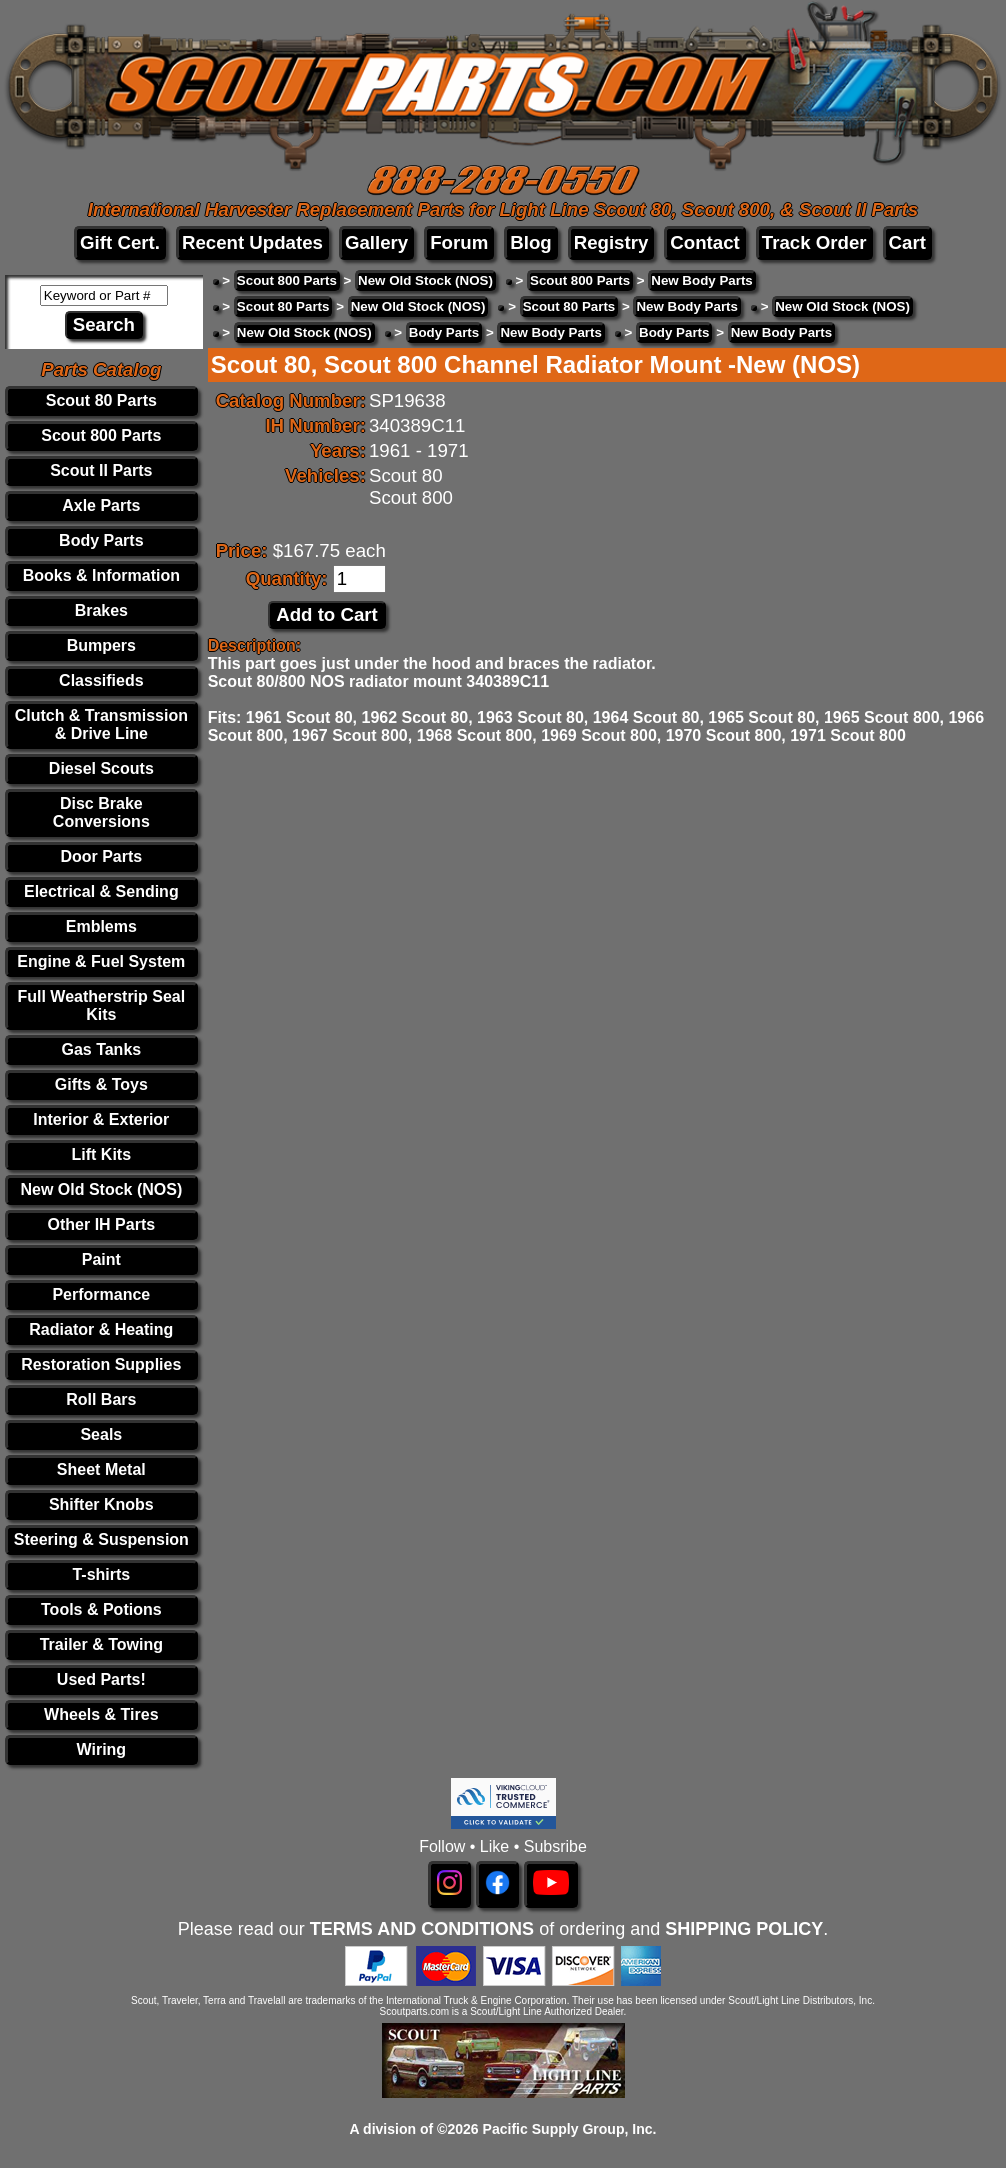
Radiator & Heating (101, 1329)
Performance (101, 1294)
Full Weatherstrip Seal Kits (101, 1005)
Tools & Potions (101, 1609)
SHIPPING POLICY (744, 1929)
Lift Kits (102, 1154)
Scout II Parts (101, 470)
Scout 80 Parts (101, 400)
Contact (704, 242)
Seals (101, 1434)
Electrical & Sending (101, 891)
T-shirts (101, 1574)
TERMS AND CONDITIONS (422, 1929)
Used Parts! (101, 1679)
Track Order (814, 242)
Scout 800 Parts (101, 435)
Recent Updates (252, 242)
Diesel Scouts (101, 768)
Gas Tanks (101, 1049)
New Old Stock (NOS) (101, 1189)
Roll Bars (101, 1399)
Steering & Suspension (101, 1539)
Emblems (101, 926)
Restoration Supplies (101, 1364)
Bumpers (101, 645)
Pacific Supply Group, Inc (568, 2129)
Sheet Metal (101, 1469)
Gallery (376, 242)
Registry (611, 242)
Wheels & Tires (101, 1714)
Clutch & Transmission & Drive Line (101, 724)
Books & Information (101, 575)
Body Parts (101, 540)
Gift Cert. (120, 242)
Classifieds (101, 680)
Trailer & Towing (101, 1644)
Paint (101, 1259)
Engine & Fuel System (101, 961)
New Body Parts (701, 280)
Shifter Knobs (101, 1504)
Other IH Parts (102, 1224)
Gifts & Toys (101, 1084)
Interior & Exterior (101, 1119)
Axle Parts (101, 505)
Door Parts (101, 856)
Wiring (102, 1749)
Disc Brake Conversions (101, 812)
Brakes (101, 610)
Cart (907, 242)
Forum (459, 242)
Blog (530, 242)
